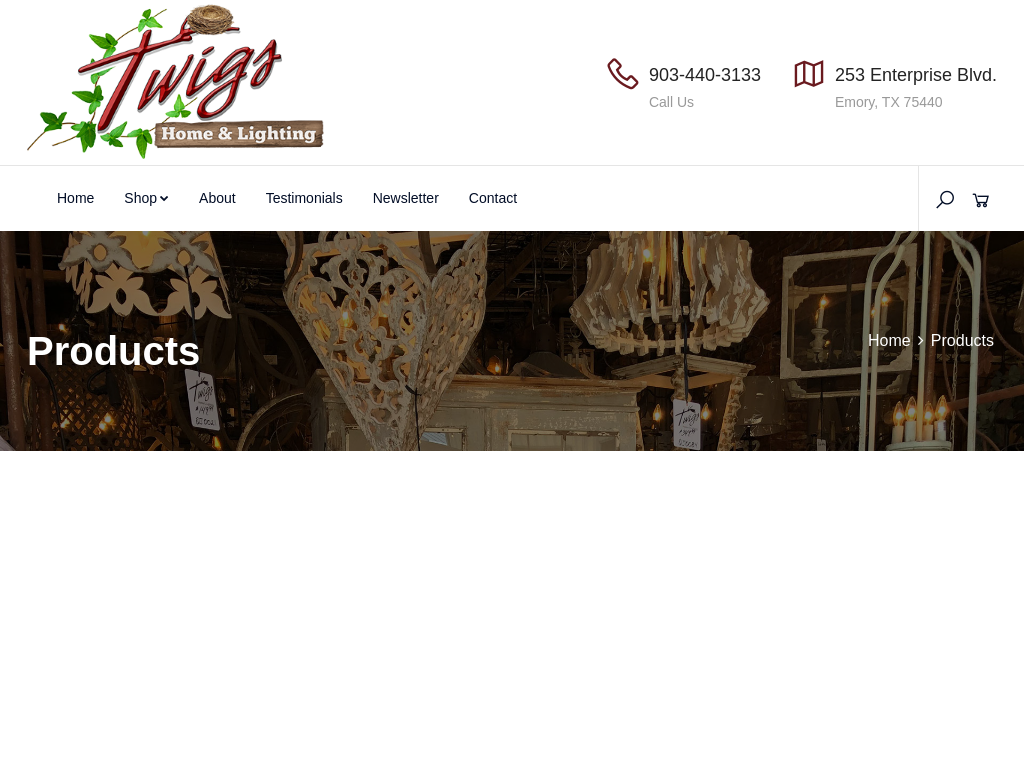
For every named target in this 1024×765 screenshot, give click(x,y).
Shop (146, 198)
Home (75, 198)
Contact (493, 198)
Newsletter (406, 198)
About (217, 198)
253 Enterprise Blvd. (916, 75)
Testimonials (304, 198)
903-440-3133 (705, 75)
